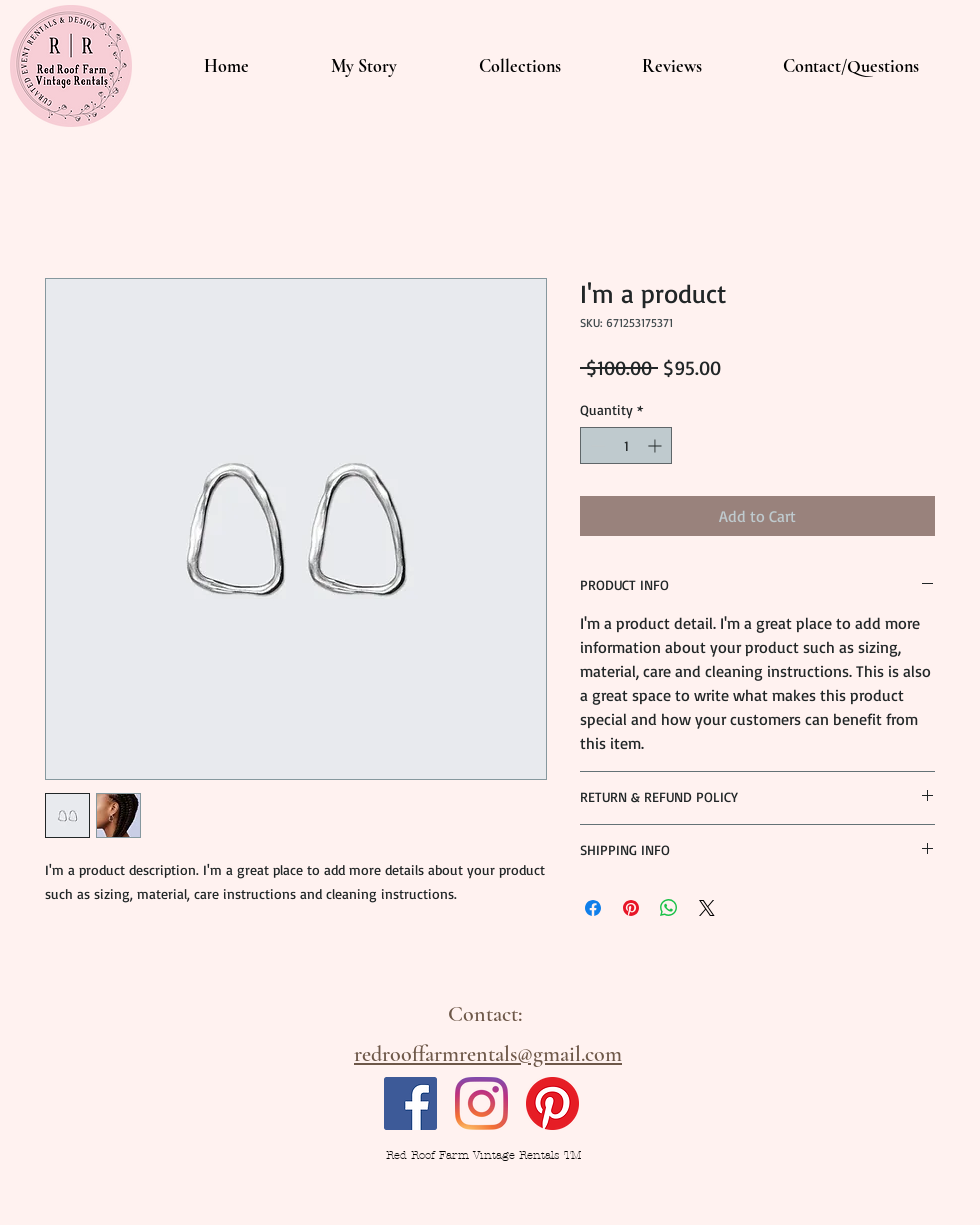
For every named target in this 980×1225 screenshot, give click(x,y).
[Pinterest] (552, 1103)
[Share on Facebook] (593, 908)
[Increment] (656, 445)
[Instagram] (481, 1103)
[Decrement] (595, 445)
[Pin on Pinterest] (631, 908)
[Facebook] (410, 1103)
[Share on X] (707, 908)
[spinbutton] (626, 445)
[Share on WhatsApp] (669, 908)
